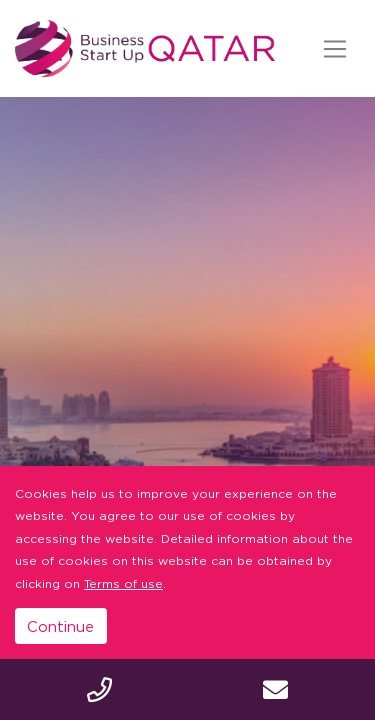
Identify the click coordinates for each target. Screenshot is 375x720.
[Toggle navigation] (334, 49)
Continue (60, 626)
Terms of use (123, 583)
